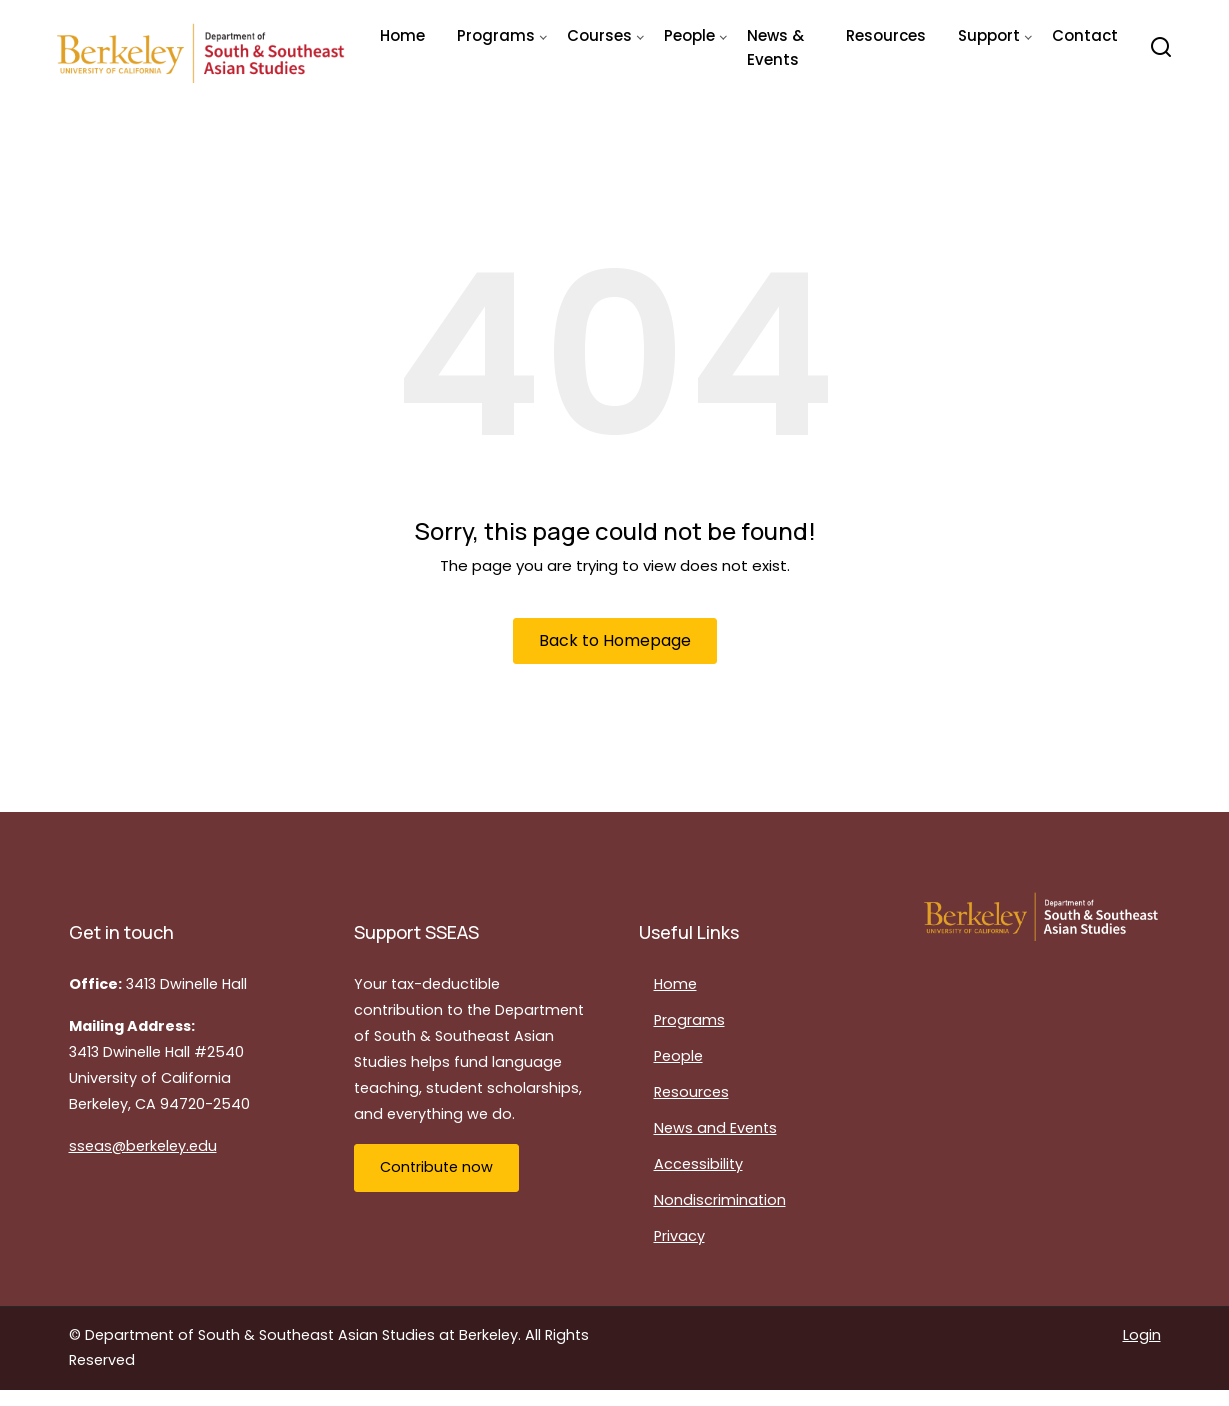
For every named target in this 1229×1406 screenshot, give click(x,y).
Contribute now (436, 1167)
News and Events (715, 1128)
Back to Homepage (615, 640)
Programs (689, 1020)
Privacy (679, 1236)
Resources (886, 35)
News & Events (775, 47)
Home (402, 35)
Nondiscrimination (720, 1200)
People (678, 1056)
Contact (1085, 35)
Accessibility (698, 1164)
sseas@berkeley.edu (143, 1146)
